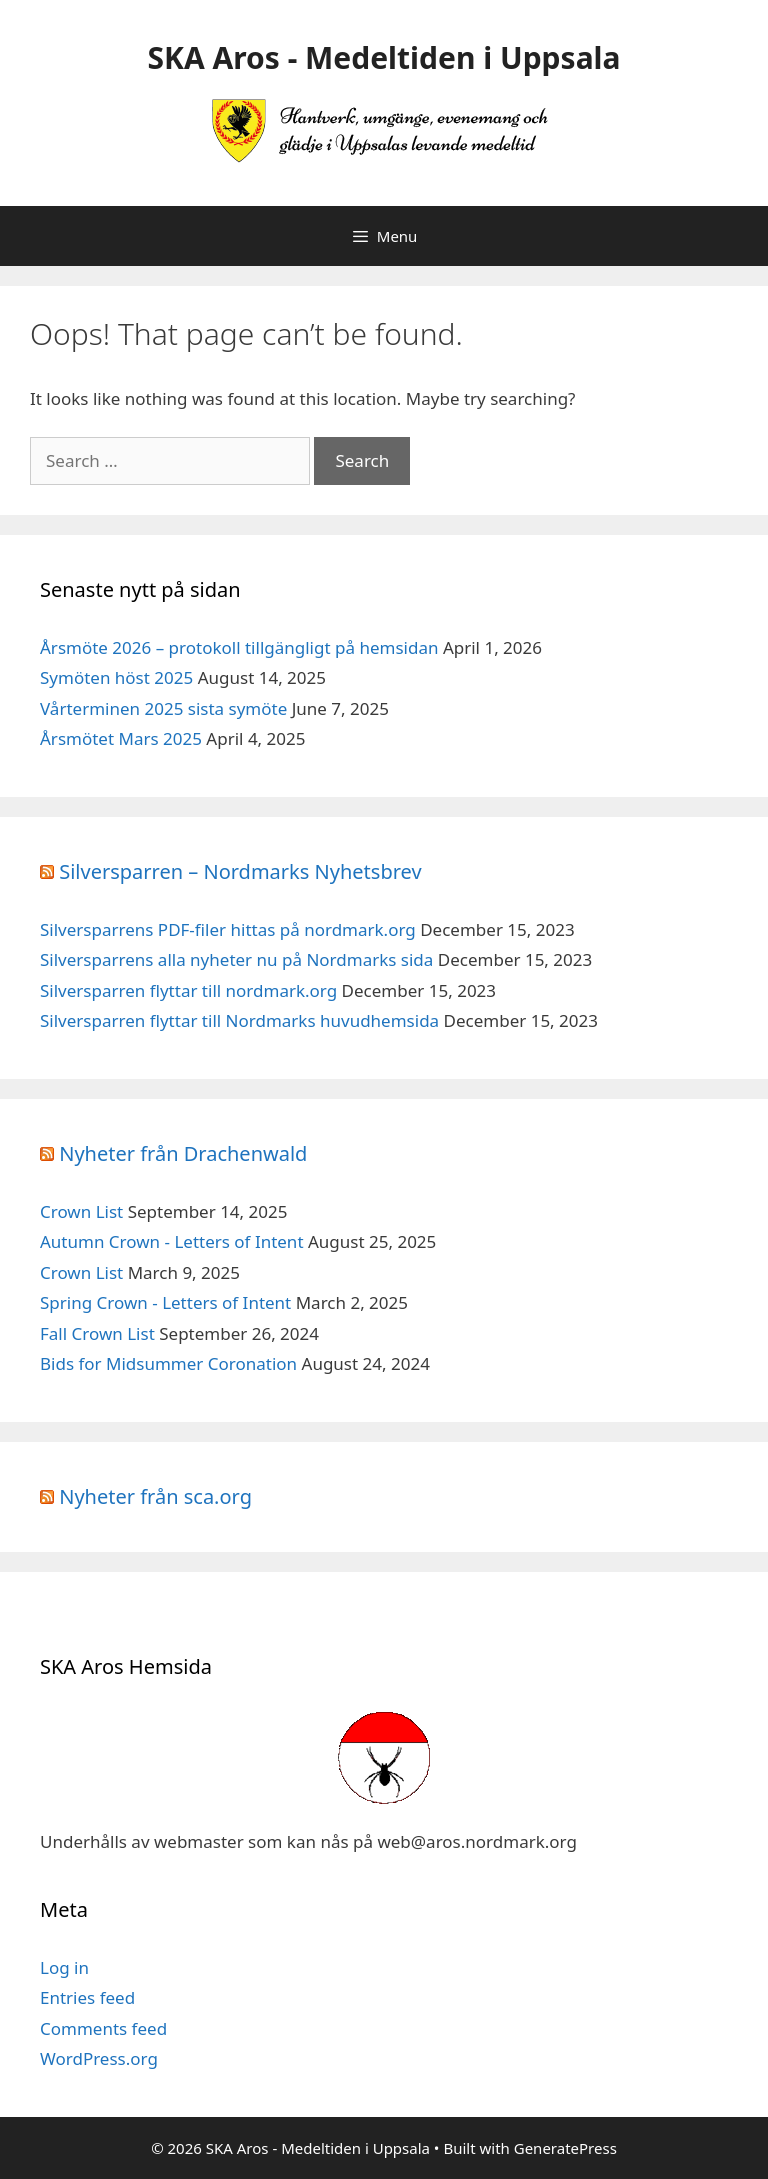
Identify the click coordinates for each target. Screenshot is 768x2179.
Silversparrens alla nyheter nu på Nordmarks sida (236, 959)
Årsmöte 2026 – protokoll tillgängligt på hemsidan (239, 647)
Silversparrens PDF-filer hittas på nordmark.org (228, 929)
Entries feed (87, 1997)
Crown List (81, 1211)
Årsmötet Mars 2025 (121, 738)
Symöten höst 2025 (116, 677)
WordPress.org (99, 2058)
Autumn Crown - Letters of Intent (172, 1241)
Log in (64, 1967)
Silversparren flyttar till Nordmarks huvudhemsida (239, 1020)
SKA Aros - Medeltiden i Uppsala (383, 57)
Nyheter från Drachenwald (183, 1153)
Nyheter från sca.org (155, 1496)
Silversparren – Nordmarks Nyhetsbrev (240, 871)
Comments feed (103, 2028)
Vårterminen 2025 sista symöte (163, 708)
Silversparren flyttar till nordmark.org (188, 990)
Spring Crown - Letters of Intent (165, 1302)
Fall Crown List (97, 1333)
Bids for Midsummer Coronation (168, 1363)
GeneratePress (565, 2148)
